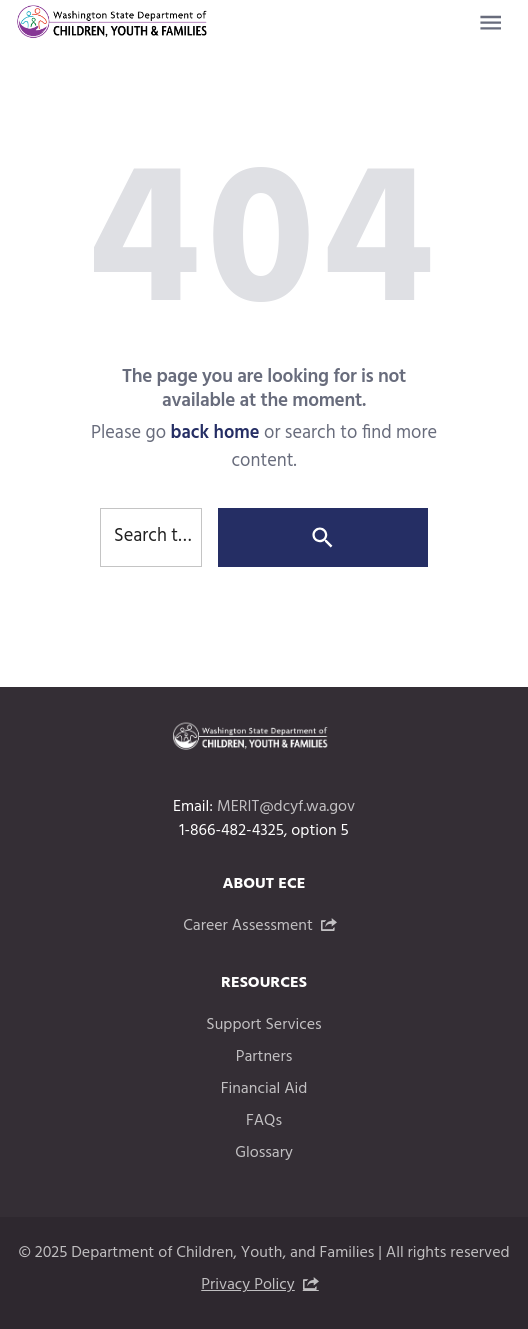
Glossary (264, 1153)
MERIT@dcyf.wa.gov (286, 807)
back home (214, 433)
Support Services (263, 1025)
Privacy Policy (248, 1285)
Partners (264, 1057)
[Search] (323, 537)
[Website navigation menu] (490, 22)
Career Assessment (248, 926)
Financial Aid (264, 1089)
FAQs (264, 1121)
